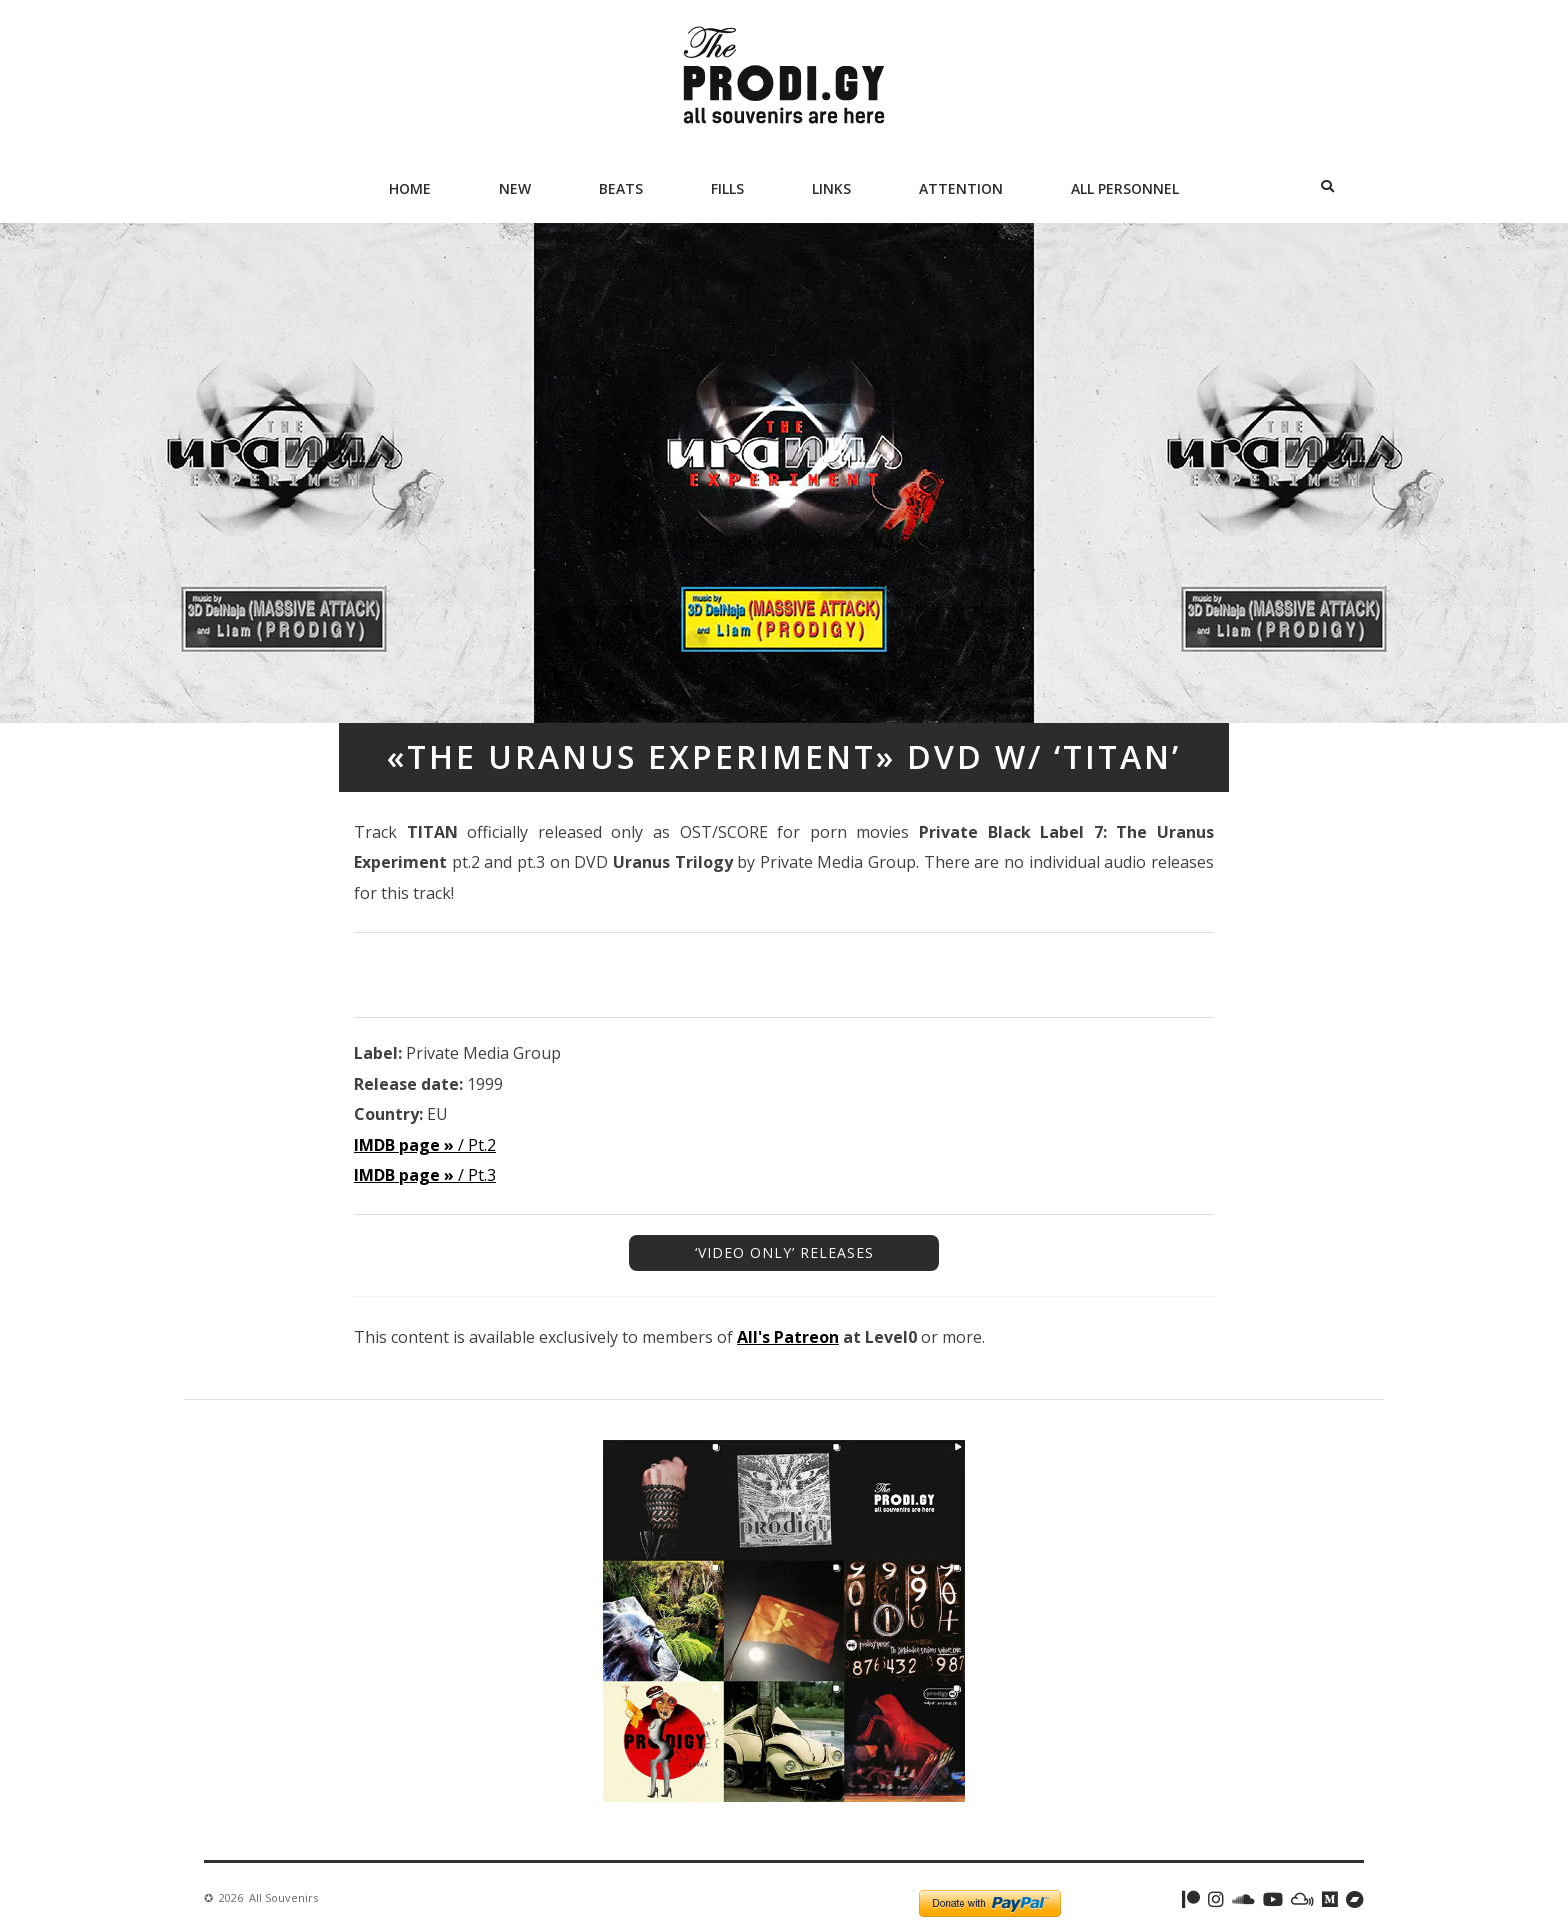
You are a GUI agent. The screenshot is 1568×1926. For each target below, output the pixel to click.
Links (831, 188)
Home (410, 188)
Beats (621, 188)
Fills (727, 188)
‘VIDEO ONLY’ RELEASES (784, 1252)
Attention (961, 188)
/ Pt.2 (425, 1145)
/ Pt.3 (425, 1175)
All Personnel (1125, 188)
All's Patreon (788, 1337)
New (515, 188)
